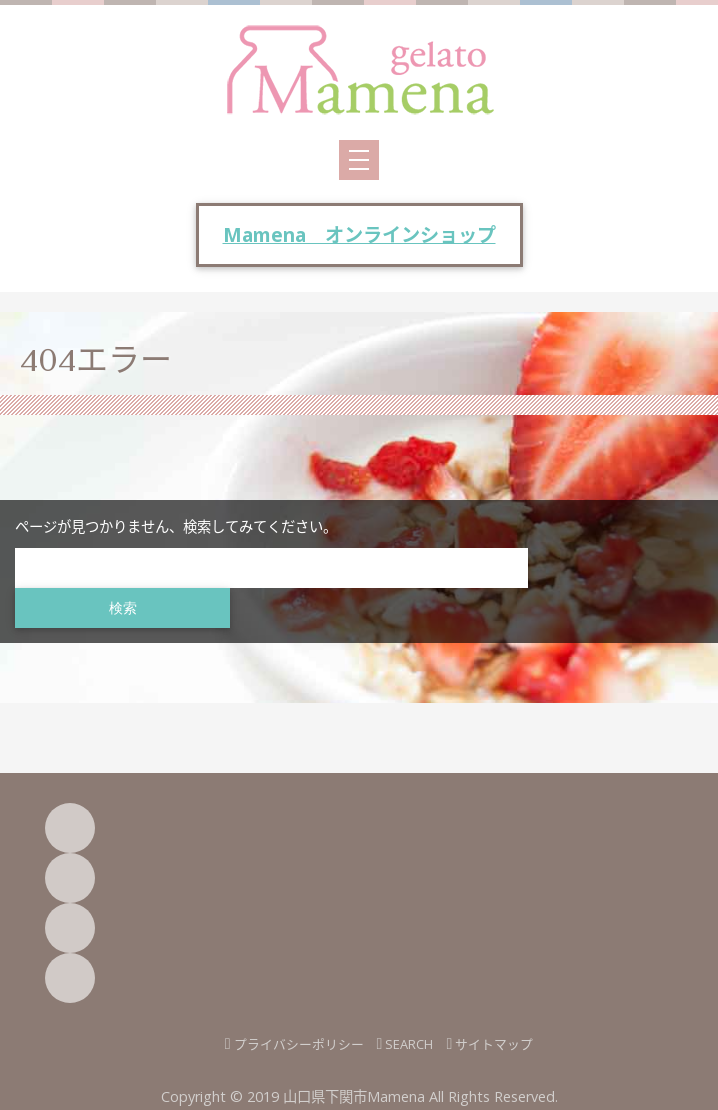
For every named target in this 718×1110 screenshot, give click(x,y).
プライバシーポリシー (299, 1044)
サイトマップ (494, 1044)
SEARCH (409, 1044)
